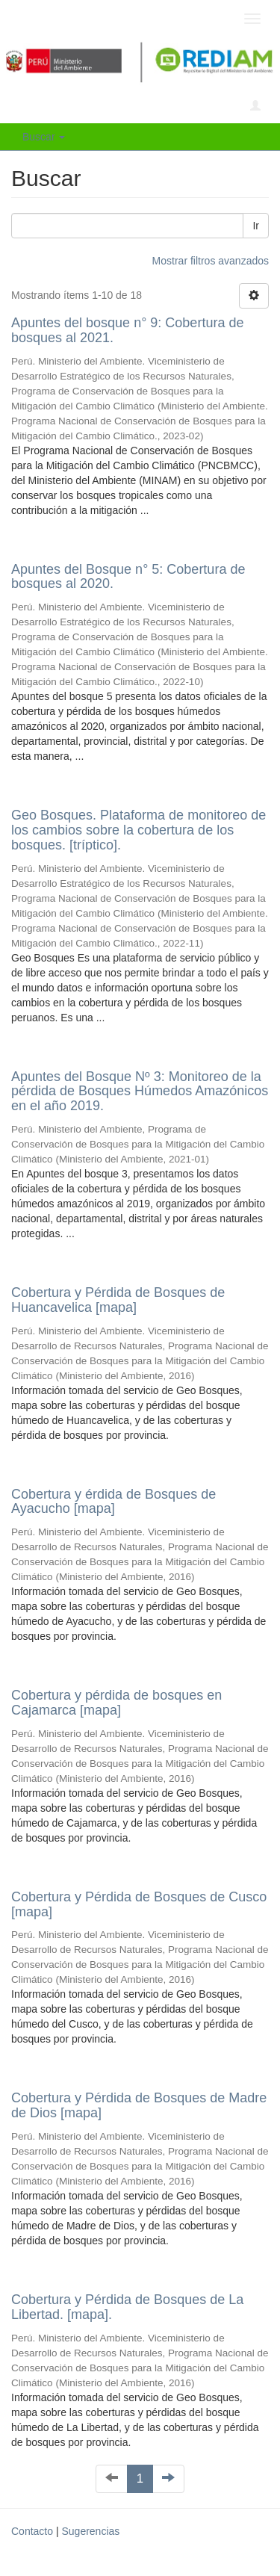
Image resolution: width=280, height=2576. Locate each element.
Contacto (32, 2531)
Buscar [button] (43, 137)
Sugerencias (90, 2531)
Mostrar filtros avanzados (210, 261)
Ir (255, 226)
